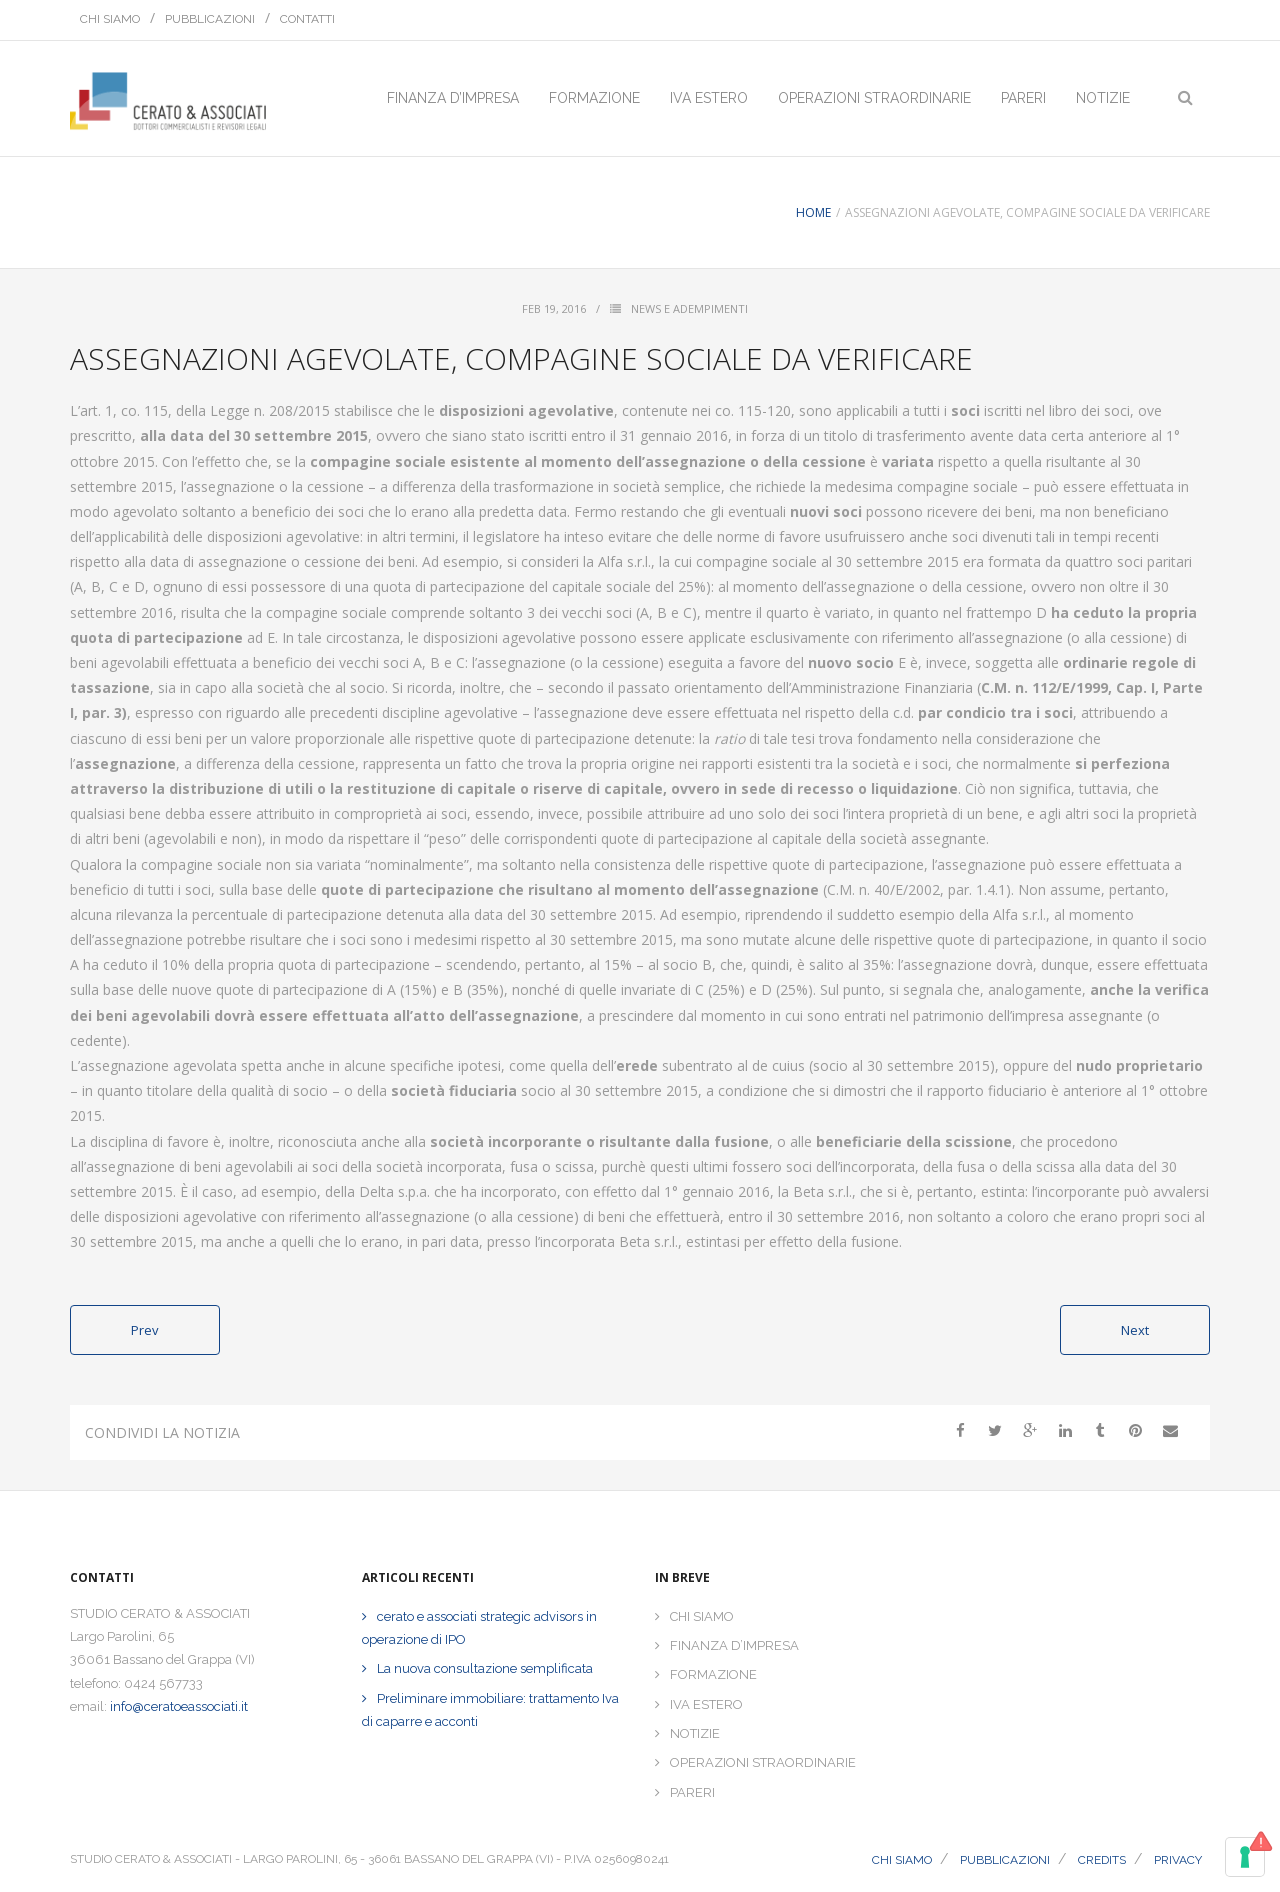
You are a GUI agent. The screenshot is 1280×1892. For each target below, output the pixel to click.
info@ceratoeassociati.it (179, 1706)
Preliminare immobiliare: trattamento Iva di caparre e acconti (490, 1710)
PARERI (692, 1792)
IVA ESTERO (706, 1704)
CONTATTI (307, 19)
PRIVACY (1178, 1860)
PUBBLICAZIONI (210, 19)
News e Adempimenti (689, 308)
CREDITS (1102, 1860)
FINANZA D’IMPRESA (734, 1645)
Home (813, 212)
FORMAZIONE (713, 1674)
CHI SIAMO (110, 19)
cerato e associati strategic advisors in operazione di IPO (479, 1628)
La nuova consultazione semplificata (485, 1668)
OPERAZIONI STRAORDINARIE (763, 1762)
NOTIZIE (695, 1733)
